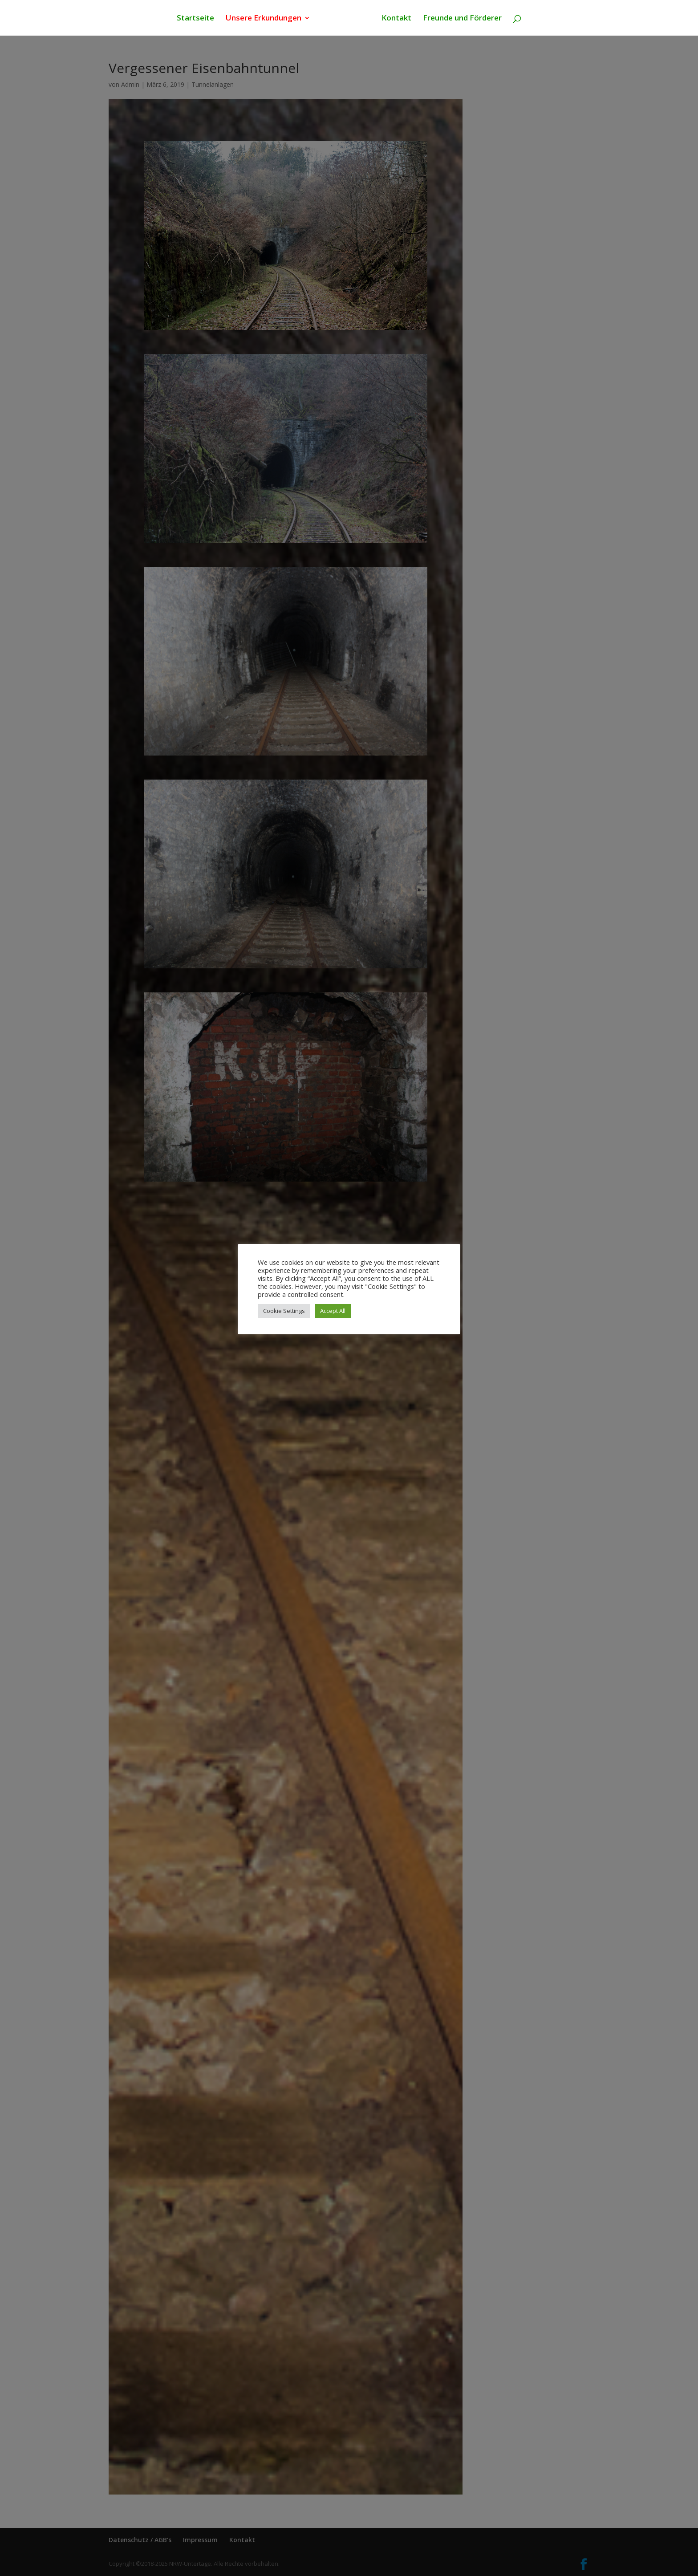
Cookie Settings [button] (284, 1311)
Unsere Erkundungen (265, 19)
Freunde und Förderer (461, 19)
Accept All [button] (332, 1311)
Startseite (196, 19)
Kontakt (395, 19)
